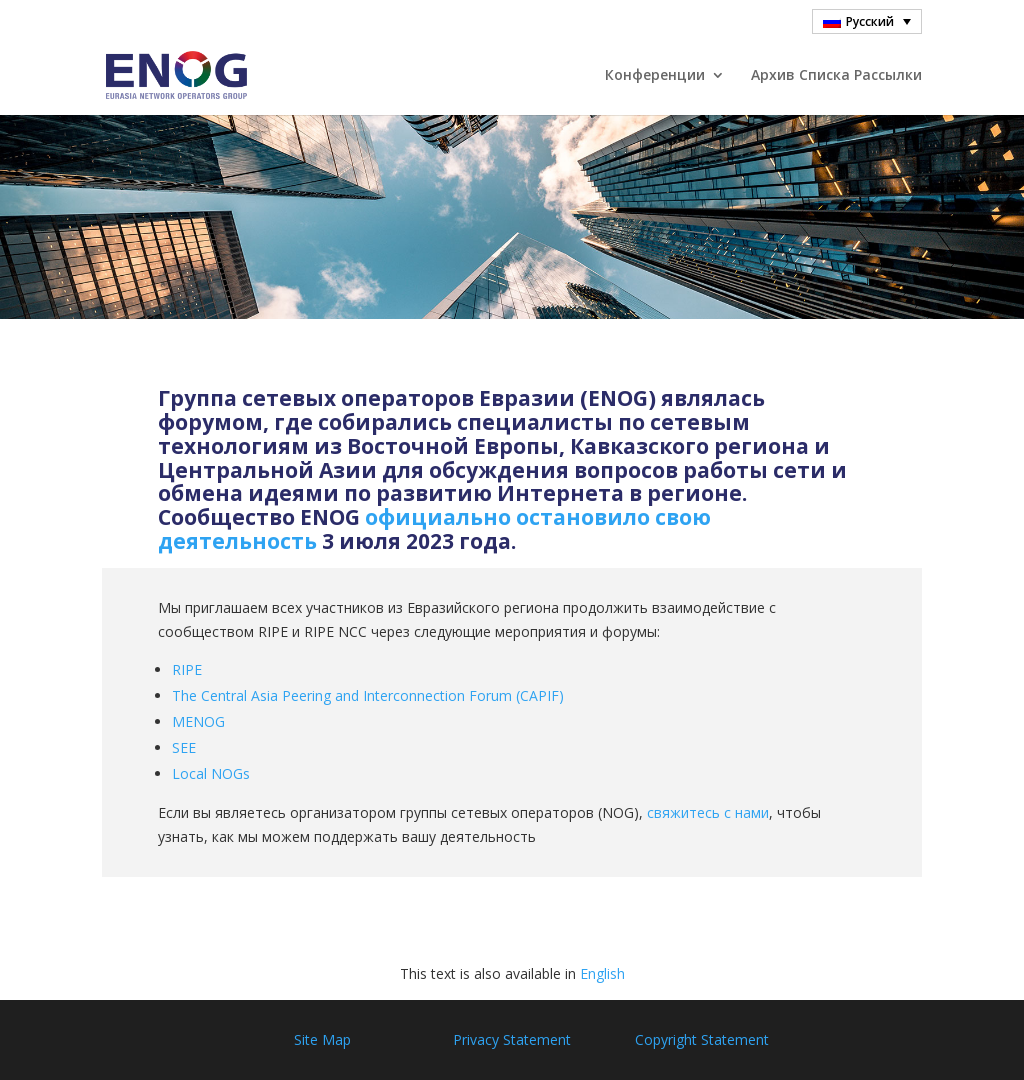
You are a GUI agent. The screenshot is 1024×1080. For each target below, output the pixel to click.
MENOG (198, 721)
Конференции (655, 76)
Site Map (322, 1039)
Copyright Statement (702, 1039)
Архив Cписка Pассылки (836, 76)
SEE (184, 747)
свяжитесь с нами (708, 812)
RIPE (187, 669)
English (602, 973)
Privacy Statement (512, 1039)
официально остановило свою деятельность (434, 529)
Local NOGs (211, 773)
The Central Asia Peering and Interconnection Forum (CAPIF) (368, 695)
